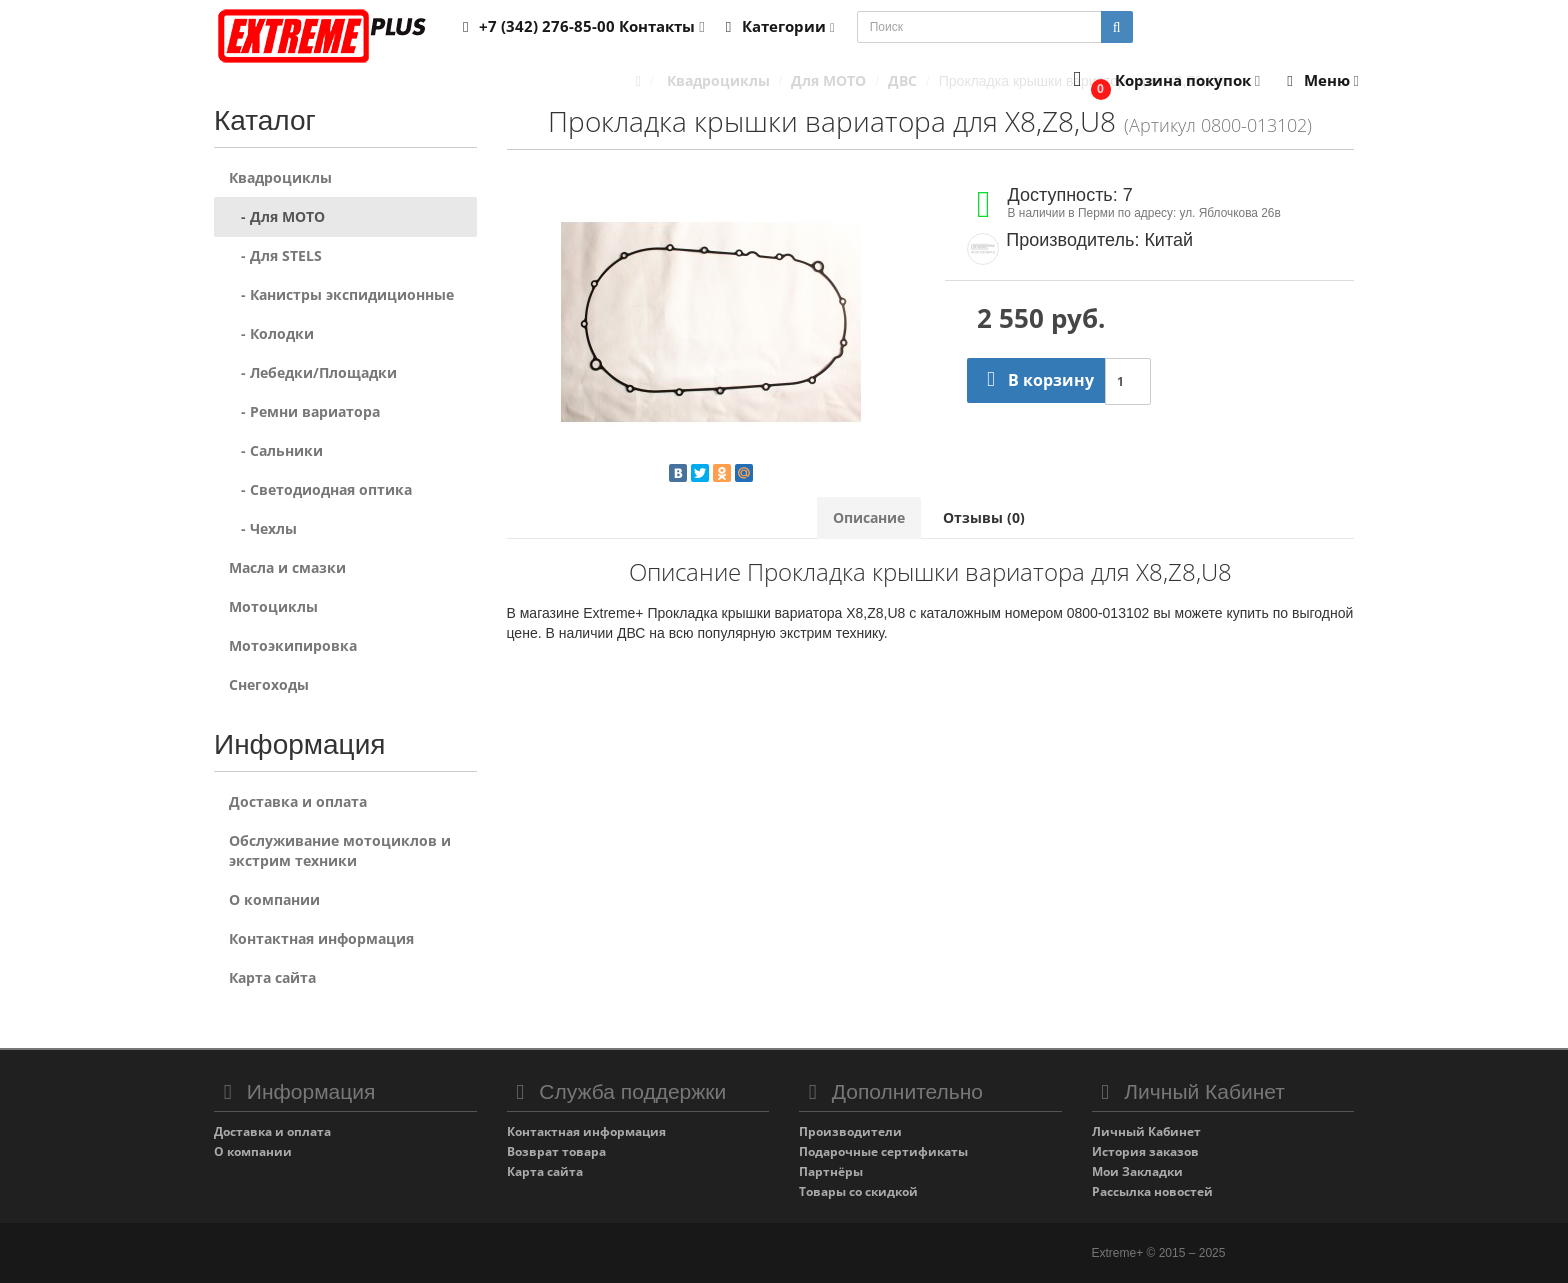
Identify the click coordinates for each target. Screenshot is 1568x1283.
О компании (274, 899)
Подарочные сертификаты (883, 1151)
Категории (777, 26)
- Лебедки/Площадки (313, 372)
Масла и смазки (287, 567)
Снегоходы (269, 684)
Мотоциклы (273, 606)
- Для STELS (275, 255)
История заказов (1145, 1151)
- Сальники (276, 450)
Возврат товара (556, 1151)
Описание (869, 517)
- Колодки (271, 333)
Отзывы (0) (984, 517)
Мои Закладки (1137, 1171)
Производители (850, 1131)
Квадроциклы (280, 177)
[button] (1162, 81)
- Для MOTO (277, 216)
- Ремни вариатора (304, 411)
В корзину (1035, 380)
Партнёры (831, 1171)
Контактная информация (321, 938)
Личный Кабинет (1146, 1131)
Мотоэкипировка (293, 645)
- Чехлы (263, 528)
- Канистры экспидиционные (341, 294)
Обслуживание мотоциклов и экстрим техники (340, 850)
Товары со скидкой (858, 1191)
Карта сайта (272, 977)
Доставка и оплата (298, 801)
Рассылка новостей (1152, 1191)
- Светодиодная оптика (320, 489)
